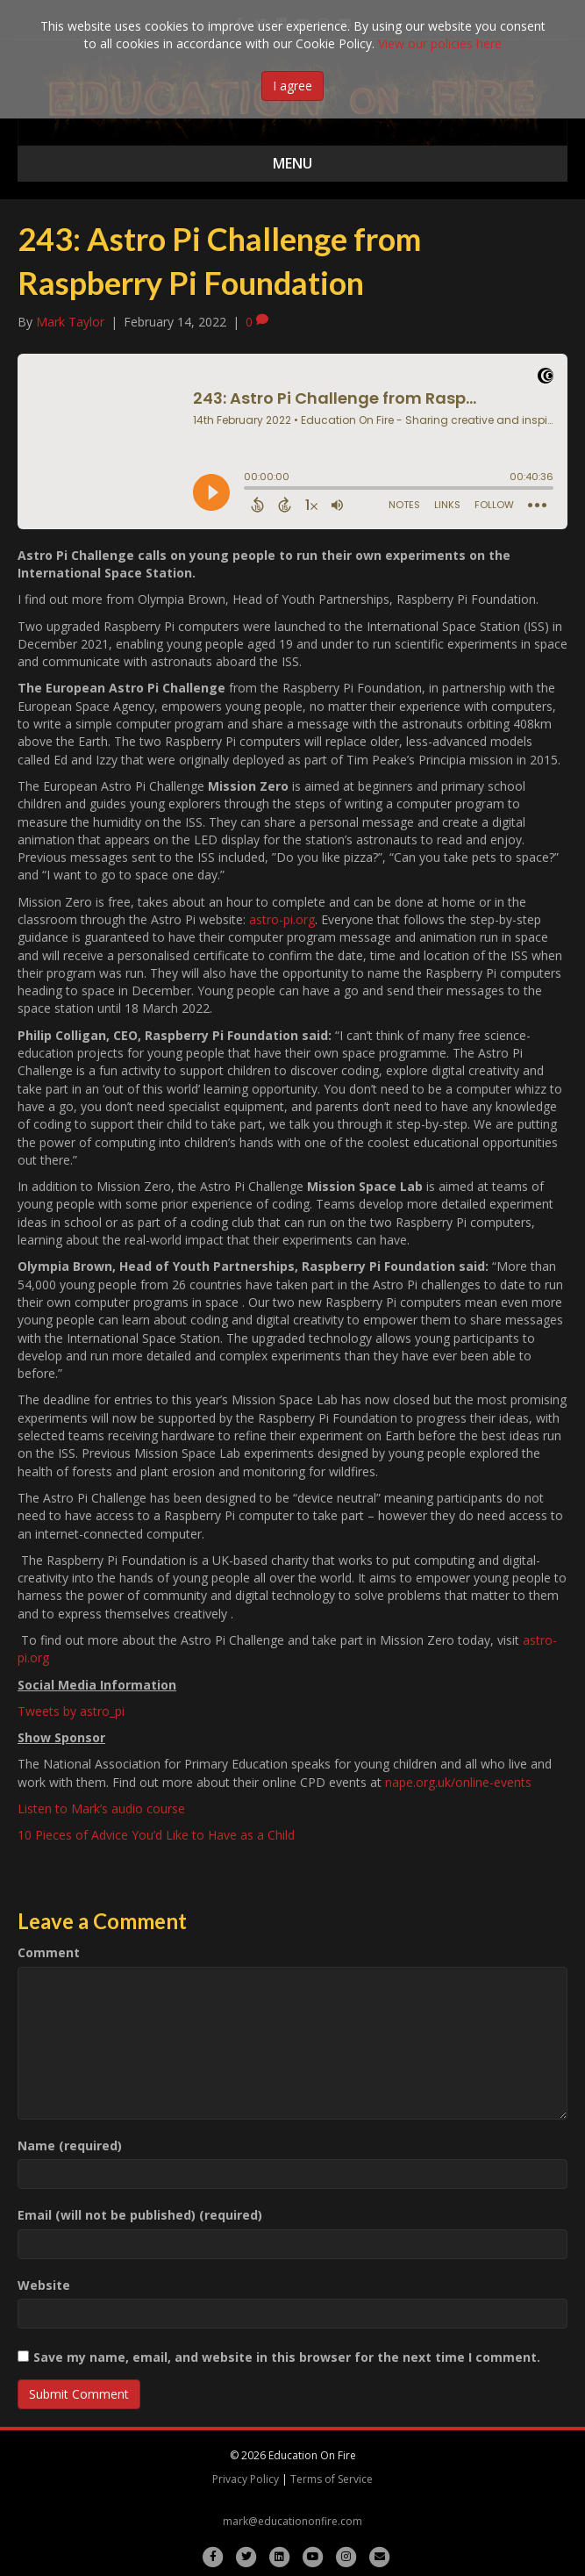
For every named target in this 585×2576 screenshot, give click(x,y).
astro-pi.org (282, 919)
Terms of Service (331, 2479)
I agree (292, 85)
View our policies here (440, 43)
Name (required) (70, 2145)
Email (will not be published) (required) (140, 2214)
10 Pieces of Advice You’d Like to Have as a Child (156, 1834)
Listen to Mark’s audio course (103, 1808)
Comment (49, 1952)
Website (44, 2285)
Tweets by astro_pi (71, 1711)
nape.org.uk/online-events (458, 1782)
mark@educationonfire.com (292, 2521)
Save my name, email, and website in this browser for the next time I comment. (286, 2357)
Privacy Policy (245, 2479)
